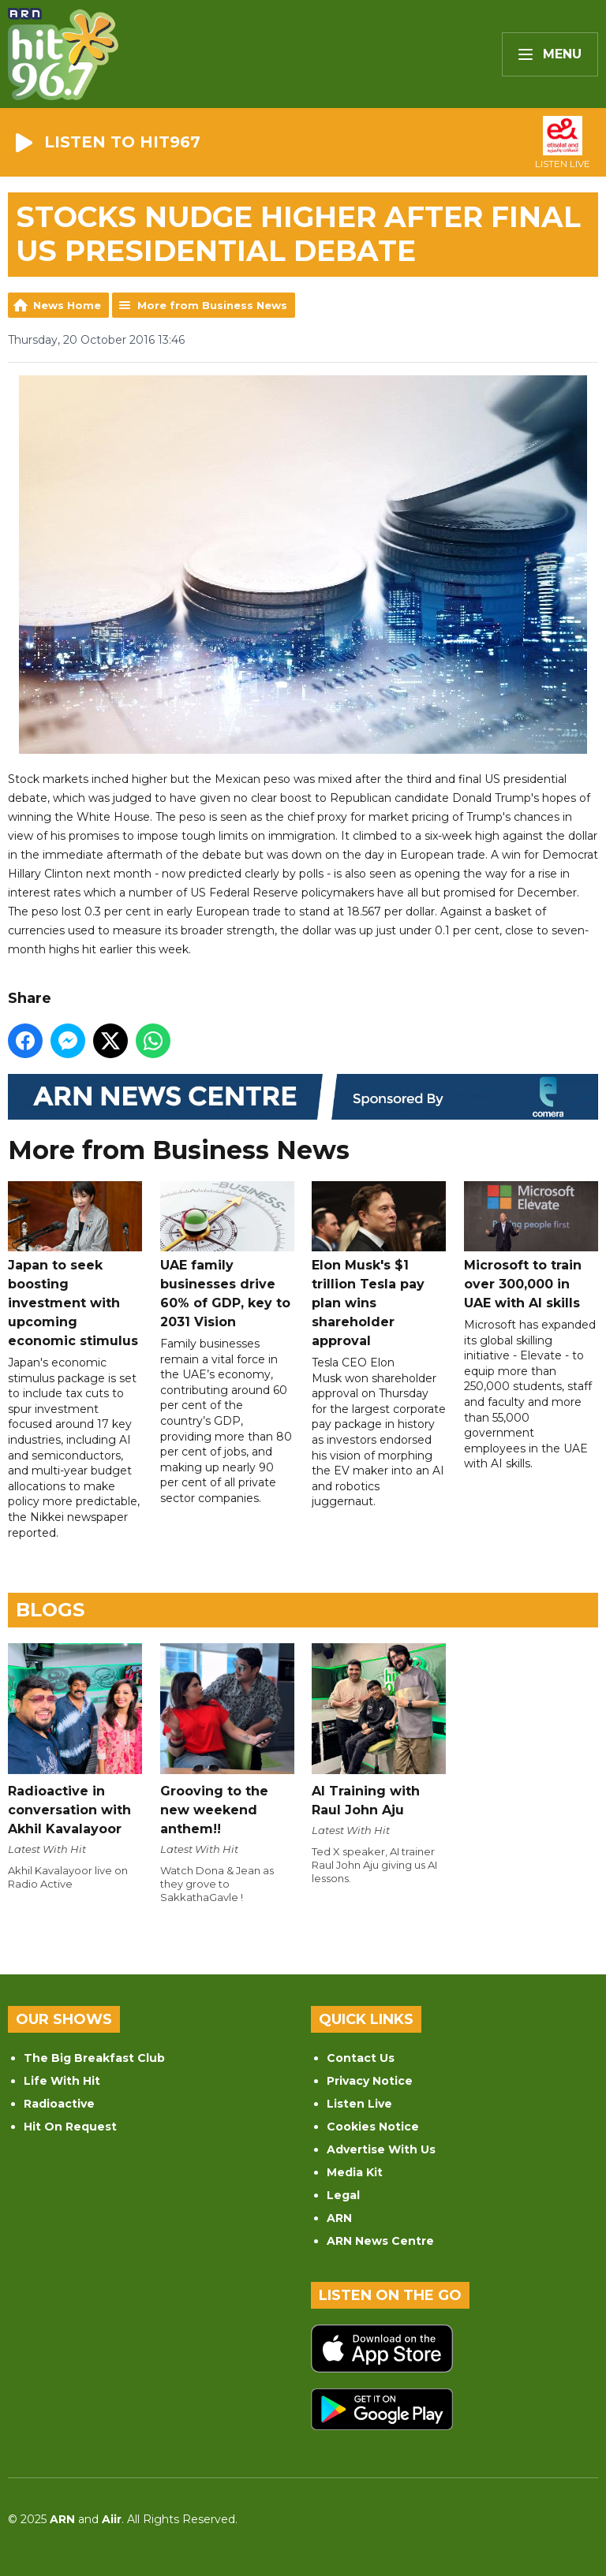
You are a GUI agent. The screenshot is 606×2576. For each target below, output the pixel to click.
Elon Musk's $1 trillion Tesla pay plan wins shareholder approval (379, 1264)
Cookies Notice (373, 2126)
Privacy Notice (370, 2081)
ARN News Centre (380, 2241)
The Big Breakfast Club (94, 2058)
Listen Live (359, 2104)
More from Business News (212, 305)
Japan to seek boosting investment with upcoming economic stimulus (75, 1264)
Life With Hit (62, 2081)
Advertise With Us (381, 2149)
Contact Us (361, 2058)
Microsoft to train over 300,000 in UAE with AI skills (531, 1245)
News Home (67, 305)
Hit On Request (70, 2126)
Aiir (112, 2519)
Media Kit (355, 2172)
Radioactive (59, 2104)
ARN (339, 2218)
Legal (343, 2195)
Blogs (50, 1609)
